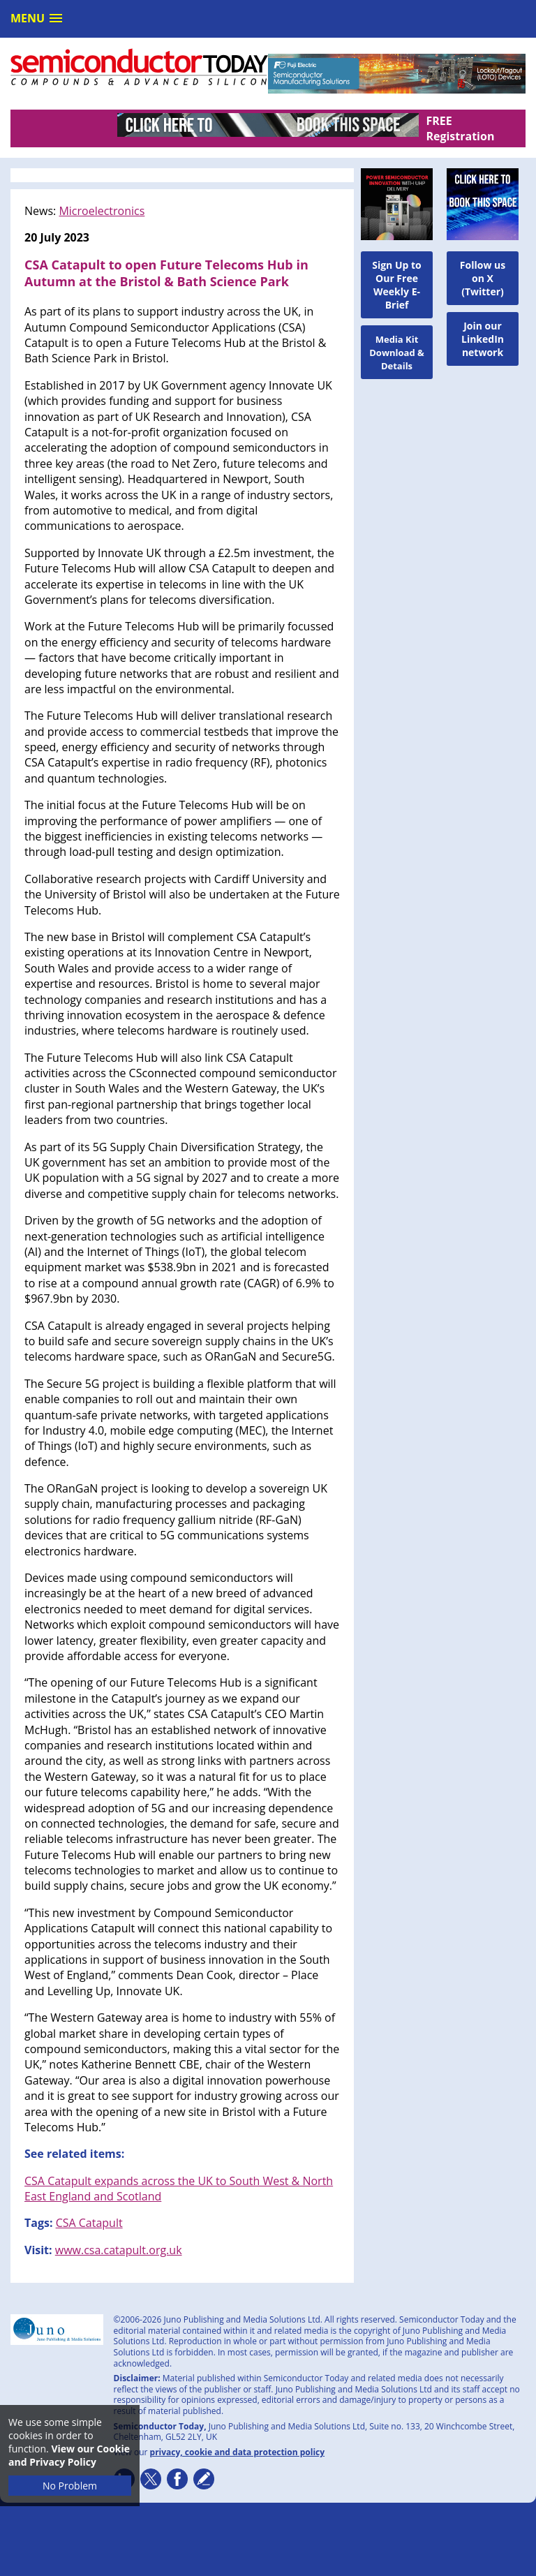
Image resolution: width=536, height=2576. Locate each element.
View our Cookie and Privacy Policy (69, 2455)
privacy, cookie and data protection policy (237, 2452)
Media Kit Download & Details (396, 352)
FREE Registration (460, 128)
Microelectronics (101, 211)
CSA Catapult (89, 2222)
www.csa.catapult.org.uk (118, 2250)
